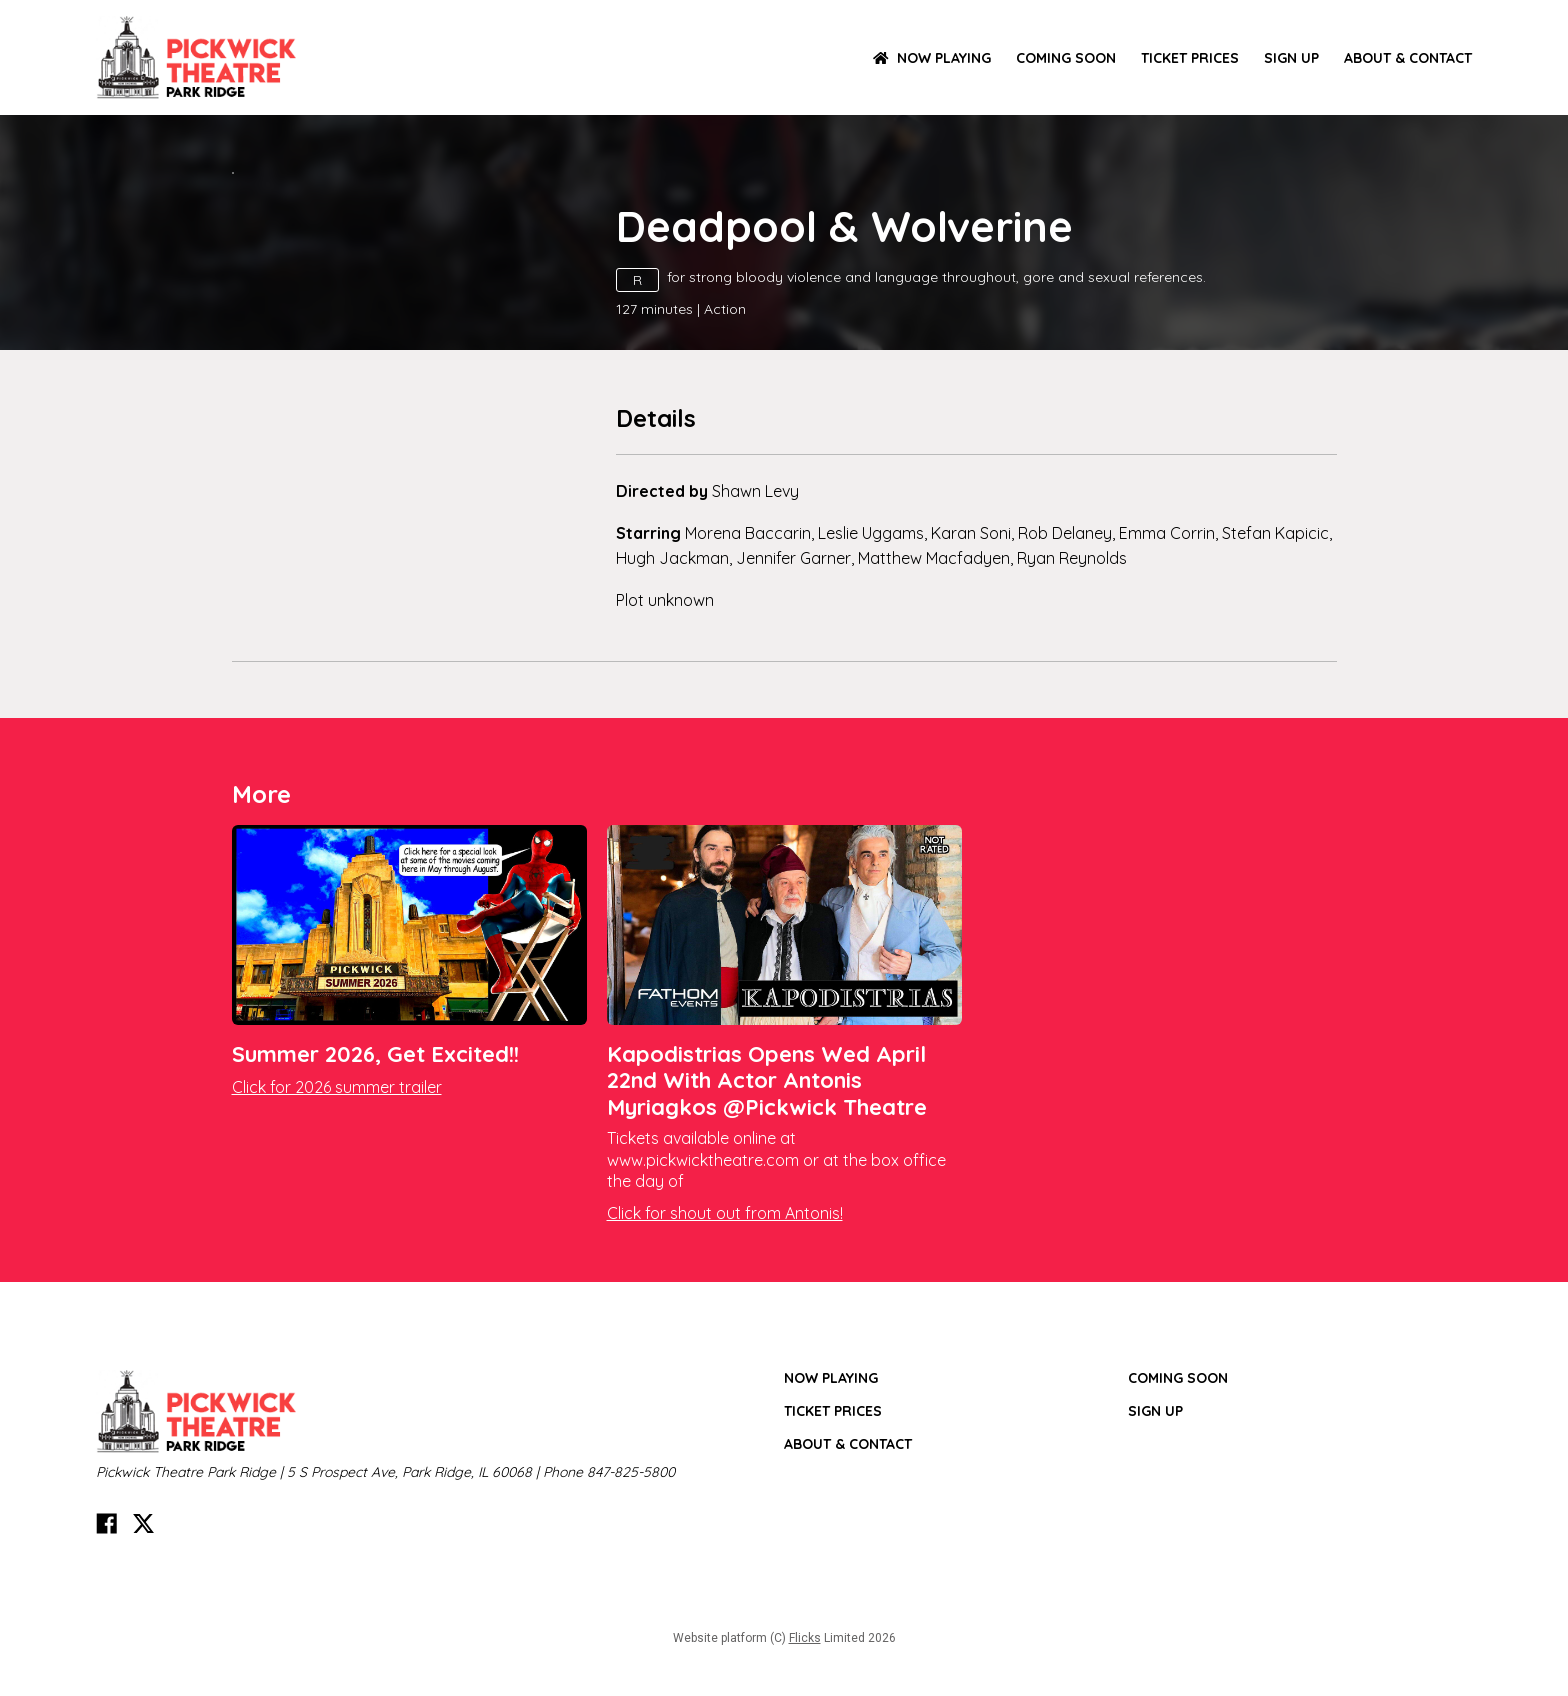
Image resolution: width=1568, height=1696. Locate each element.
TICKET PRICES (1190, 58)
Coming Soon (1066, 58)
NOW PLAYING (932, 58)
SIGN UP (1291, 58)
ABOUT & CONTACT (1408, 58)
